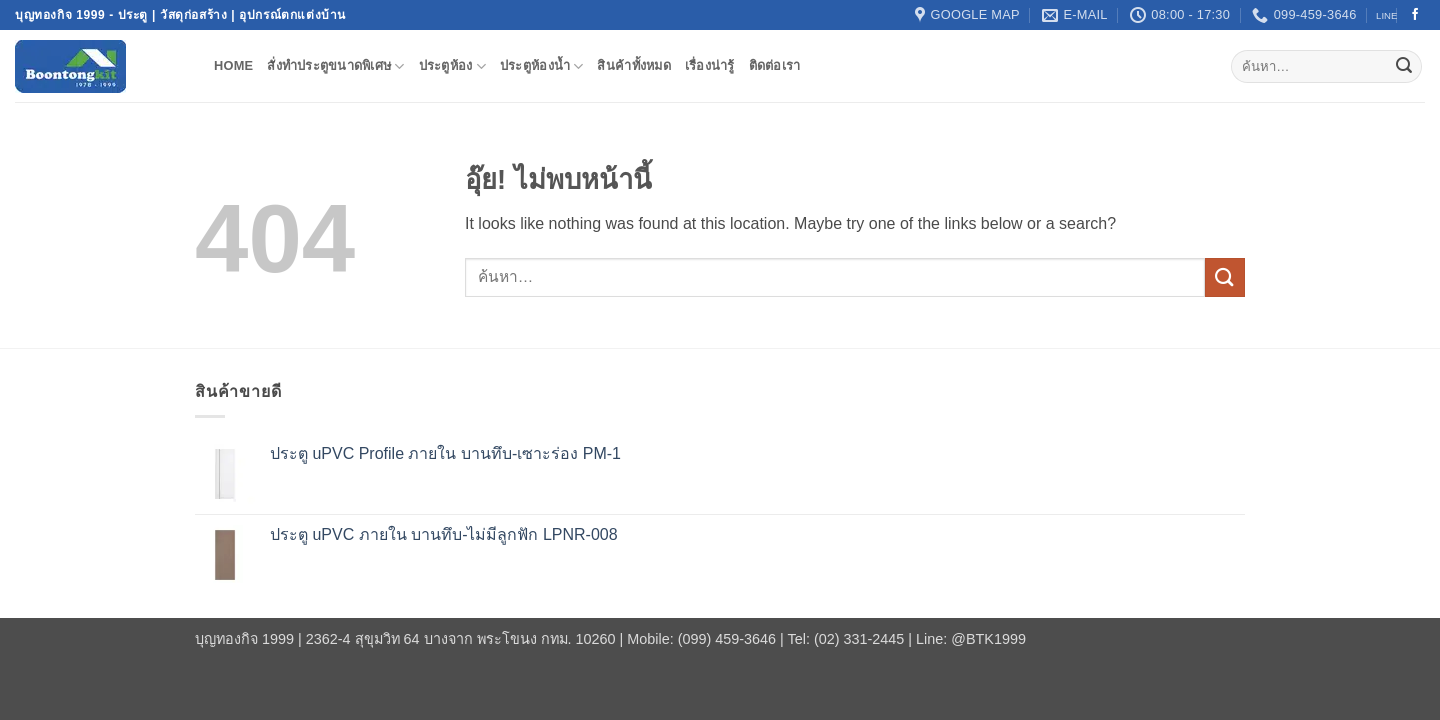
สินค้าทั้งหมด (633, 65)
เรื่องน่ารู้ (710, 65)
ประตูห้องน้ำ (542, 66)
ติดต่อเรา (775, 65)
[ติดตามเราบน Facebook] (1415, 15)
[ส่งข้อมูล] (1404, 67)
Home (233, 65)
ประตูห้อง (452, 66)
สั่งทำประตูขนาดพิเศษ (335, 66)
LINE (1386, 15)
